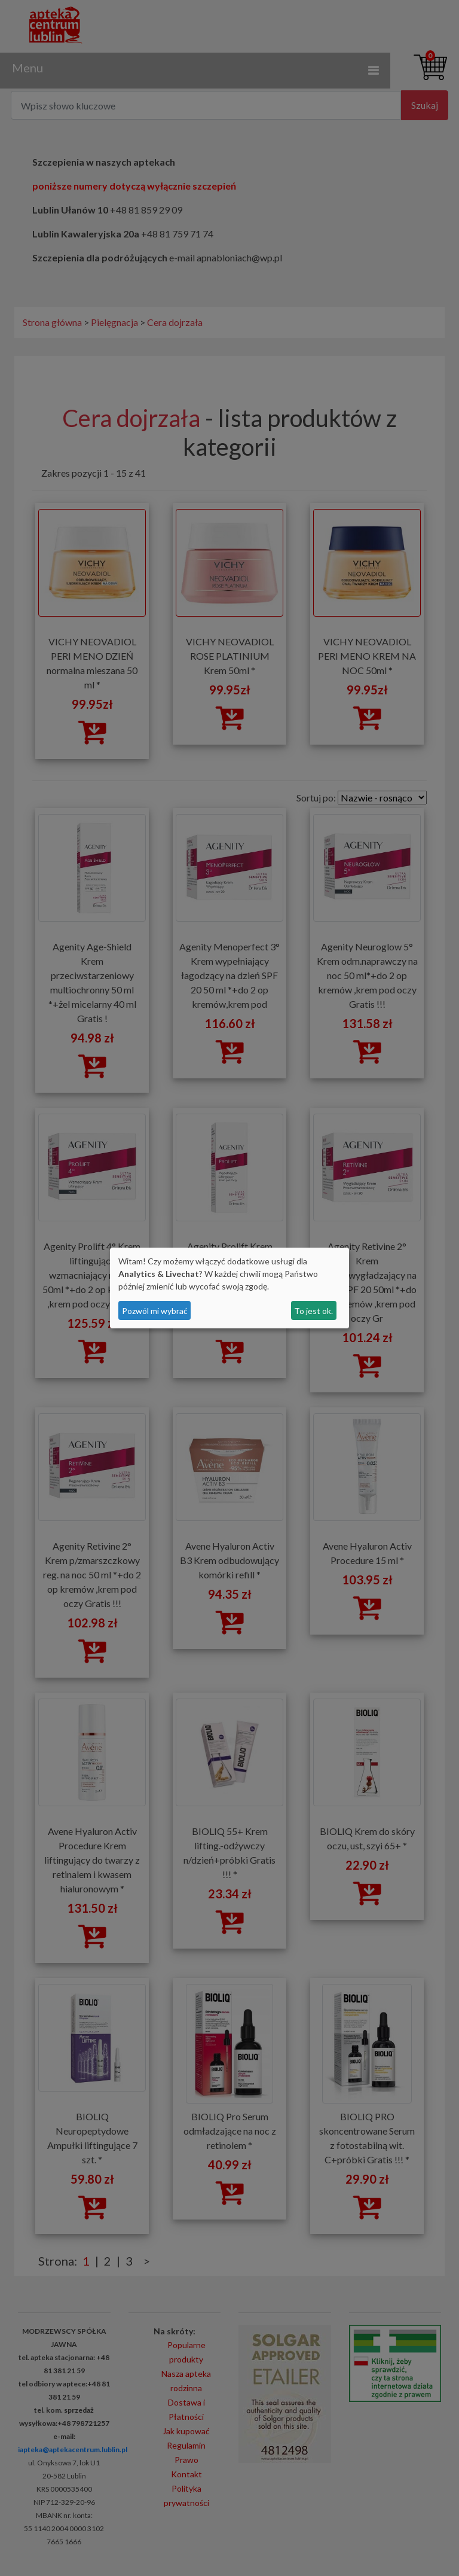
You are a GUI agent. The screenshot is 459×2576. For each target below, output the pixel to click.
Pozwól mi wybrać (155, 1311)
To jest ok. (313, 1311)
